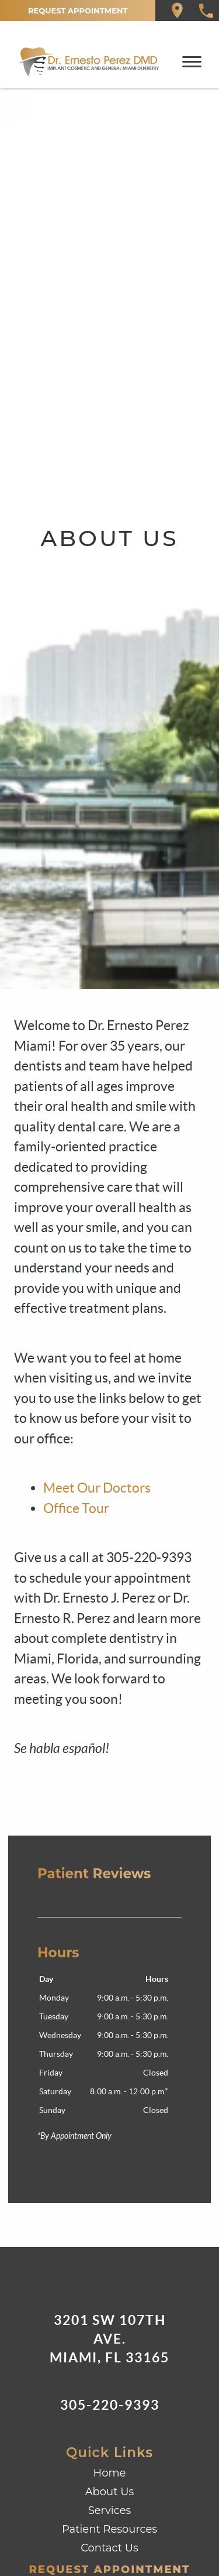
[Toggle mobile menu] (192, 61)
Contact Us (109, 2547)
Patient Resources (109, 2529)
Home (109, 2473)
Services (109, 2510)
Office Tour (76, 1508)
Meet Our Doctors (97, 1487)
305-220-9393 (109, 2405)
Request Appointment (77, 10)
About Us (109, 2491)
